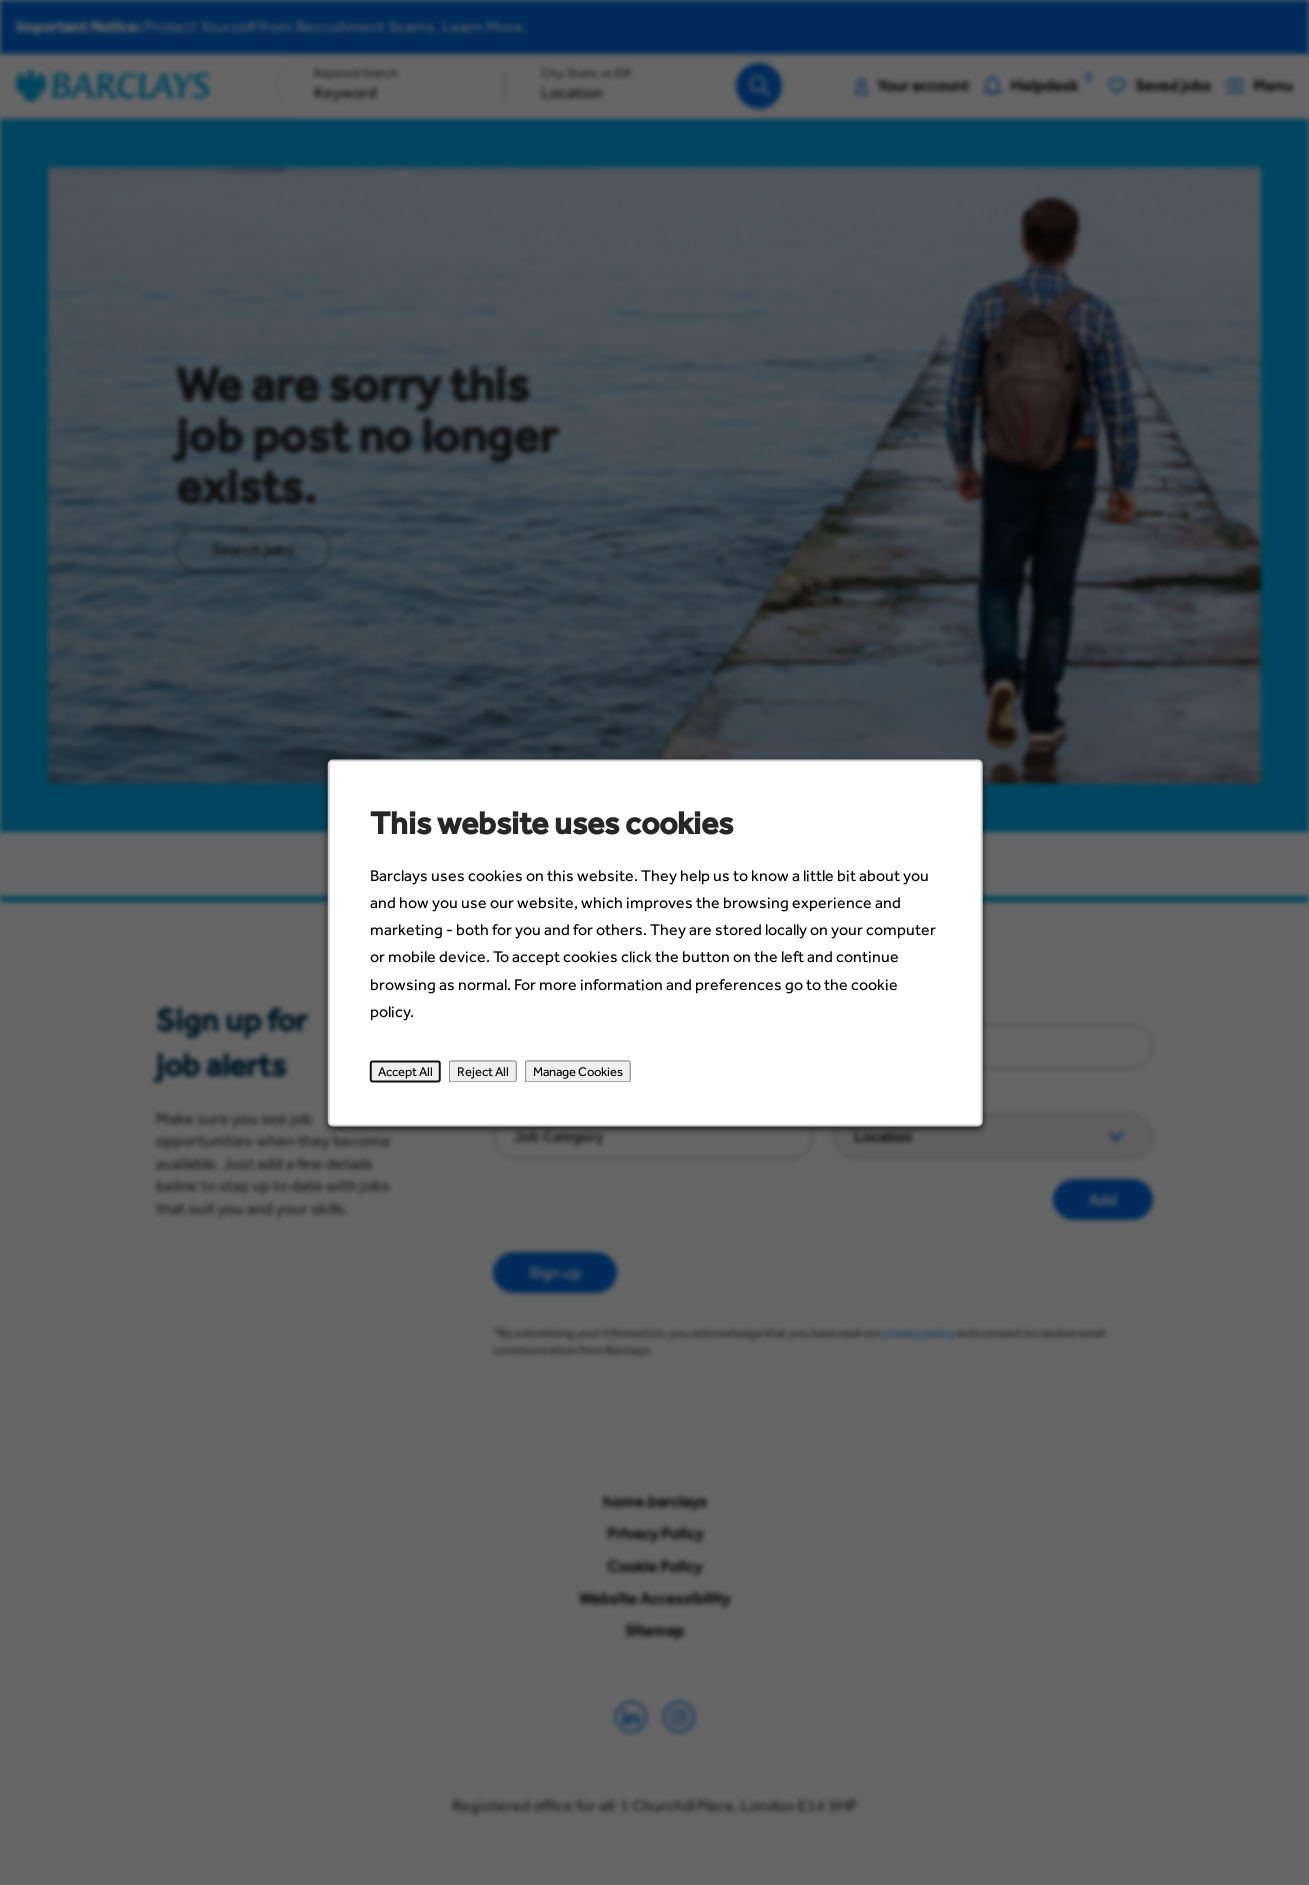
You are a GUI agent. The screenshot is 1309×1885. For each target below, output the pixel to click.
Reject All (491, 1083)
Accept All (418, 1083)
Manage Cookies (581, 1083)
